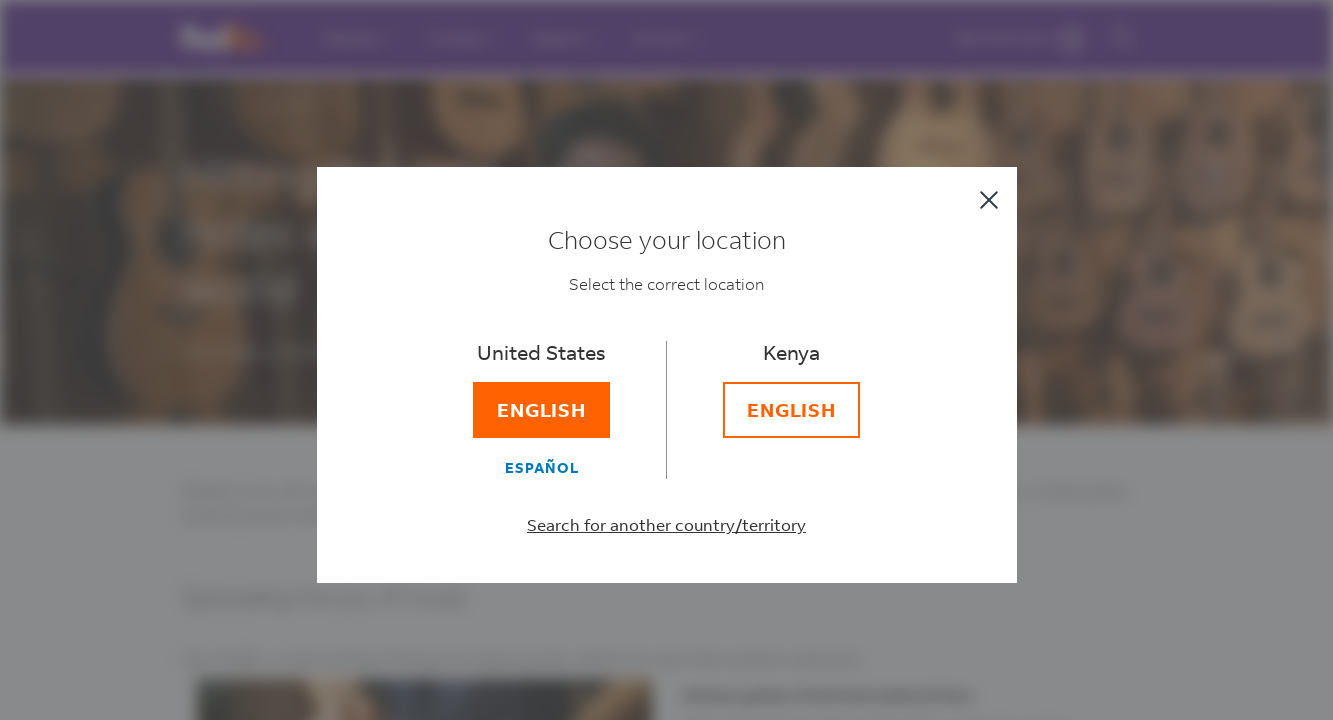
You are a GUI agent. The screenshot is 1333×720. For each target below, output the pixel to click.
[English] (542, 410)
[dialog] (666, 360)
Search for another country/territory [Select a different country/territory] (666, 524)
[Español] (542, 467)
